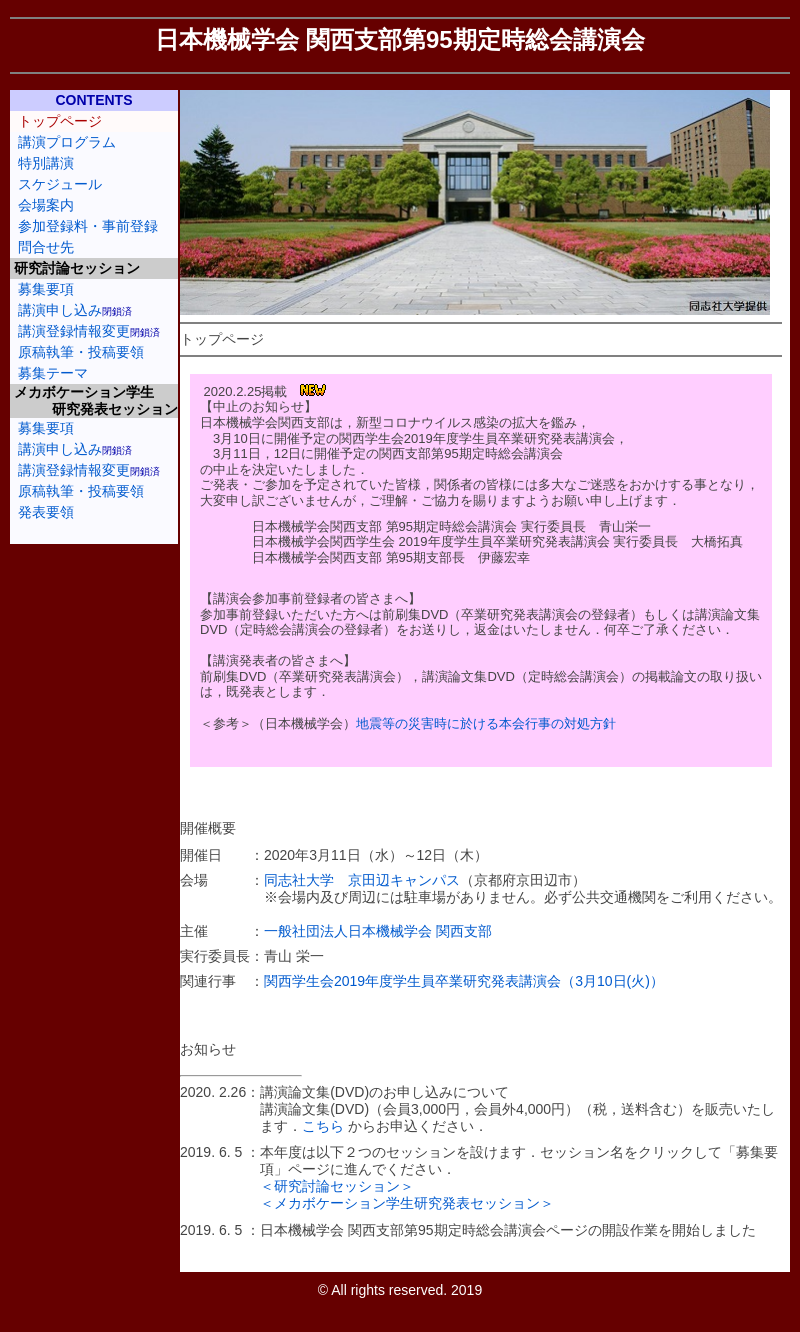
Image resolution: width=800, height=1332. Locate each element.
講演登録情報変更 (74, 331)
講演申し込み (60, 310)
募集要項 (46, 289)
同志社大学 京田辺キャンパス (362, 880)
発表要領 (46, 512)
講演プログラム (67, 142)
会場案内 (46, 205)
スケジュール (60, 184)
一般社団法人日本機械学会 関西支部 (378, 931)
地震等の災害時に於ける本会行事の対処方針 (486, 723)
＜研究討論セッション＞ (337, 1186)
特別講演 (46, 163)
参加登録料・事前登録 (88, 226)
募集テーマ (53, 373)
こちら (323, 1126)
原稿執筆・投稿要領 (81, 352)
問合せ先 (46, 247)
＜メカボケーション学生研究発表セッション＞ (407, 1203)
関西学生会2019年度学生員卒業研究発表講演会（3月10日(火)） (464, 981)
